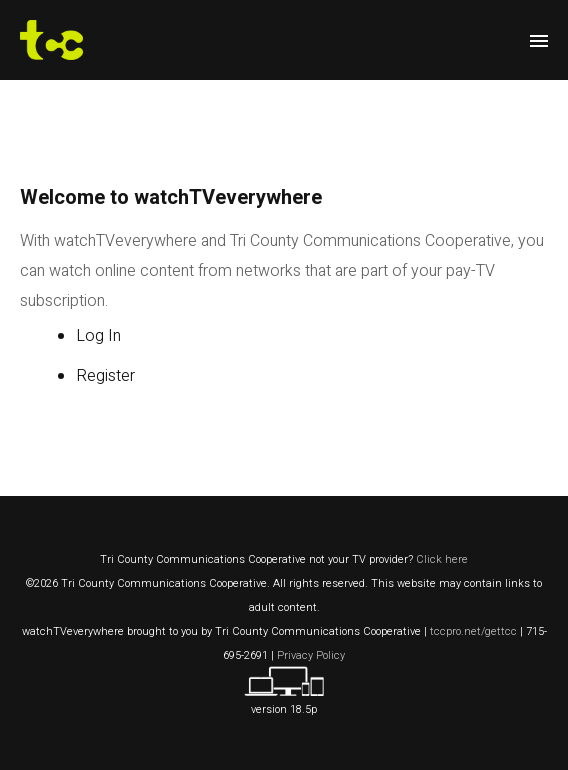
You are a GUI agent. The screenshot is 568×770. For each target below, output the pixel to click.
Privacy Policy (311, 655)
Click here (442, 559)
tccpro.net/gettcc (473, 631)
